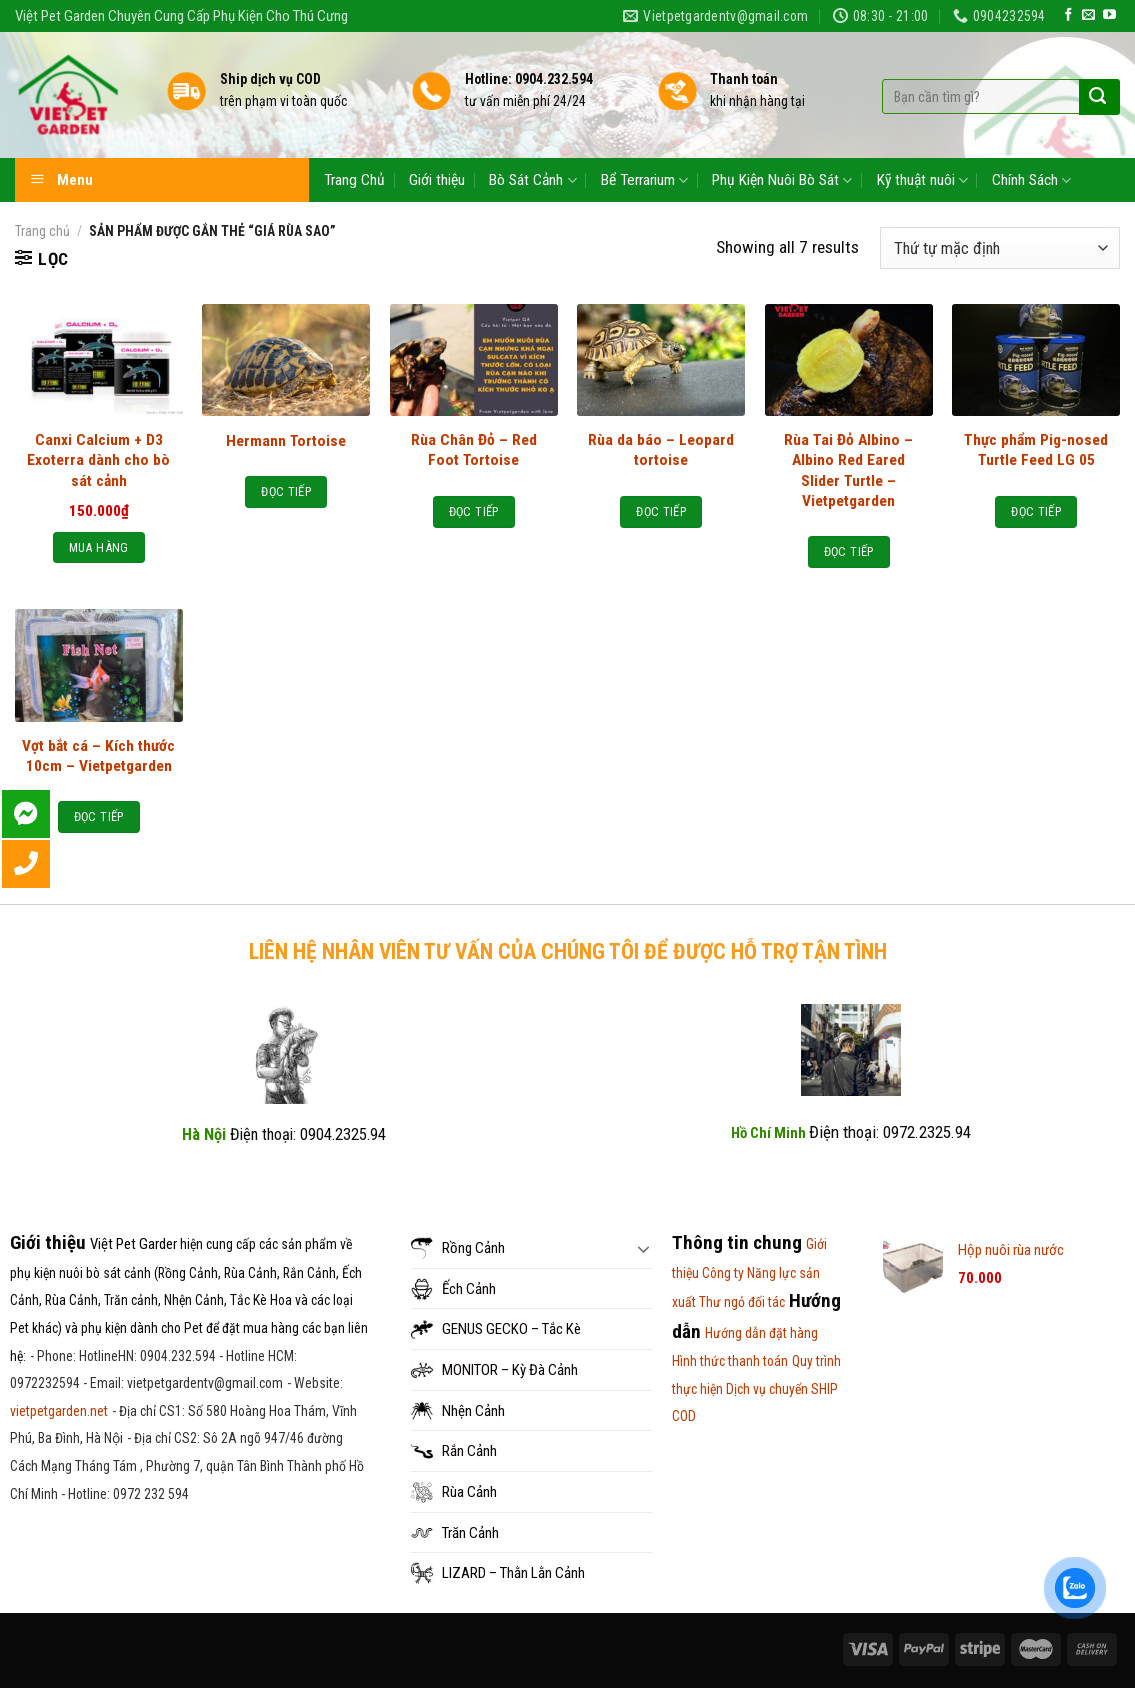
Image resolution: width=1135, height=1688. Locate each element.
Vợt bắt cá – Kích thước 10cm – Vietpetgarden (98, 756)
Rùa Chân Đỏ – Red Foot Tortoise (474, 450)
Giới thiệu (437, 180)
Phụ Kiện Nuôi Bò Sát (782, 180)
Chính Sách (1031, 180)
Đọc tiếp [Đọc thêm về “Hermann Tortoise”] (286, 491)
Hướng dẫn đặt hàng (761, 1333)
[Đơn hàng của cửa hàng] (1000, 248)
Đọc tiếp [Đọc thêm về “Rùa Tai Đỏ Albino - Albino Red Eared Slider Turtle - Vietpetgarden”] (849, 551)
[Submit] (1097, 97)
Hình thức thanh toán (730, 1361)
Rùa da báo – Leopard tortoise (661, 450)
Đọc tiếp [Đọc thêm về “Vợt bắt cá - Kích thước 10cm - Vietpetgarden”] (99, 816)
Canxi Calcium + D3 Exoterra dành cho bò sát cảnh (98, 460)
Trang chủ (42, 231)
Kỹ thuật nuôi (922, 180)
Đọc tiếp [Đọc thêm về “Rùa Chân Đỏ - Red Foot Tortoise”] (474, 511)
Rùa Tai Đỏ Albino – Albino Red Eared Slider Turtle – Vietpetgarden (848, 470)
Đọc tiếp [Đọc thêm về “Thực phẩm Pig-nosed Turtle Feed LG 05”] (1036, 511)
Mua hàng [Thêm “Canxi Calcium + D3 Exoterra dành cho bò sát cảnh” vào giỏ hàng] (99, 547)
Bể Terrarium (644, 180)
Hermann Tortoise (286, 441)
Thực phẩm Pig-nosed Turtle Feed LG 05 (1036, 450)
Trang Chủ (354, 180)
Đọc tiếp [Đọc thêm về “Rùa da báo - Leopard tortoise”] (661, 511)
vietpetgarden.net (59, 1411)
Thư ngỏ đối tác (742, 1302)
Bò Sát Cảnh (532, 180)
